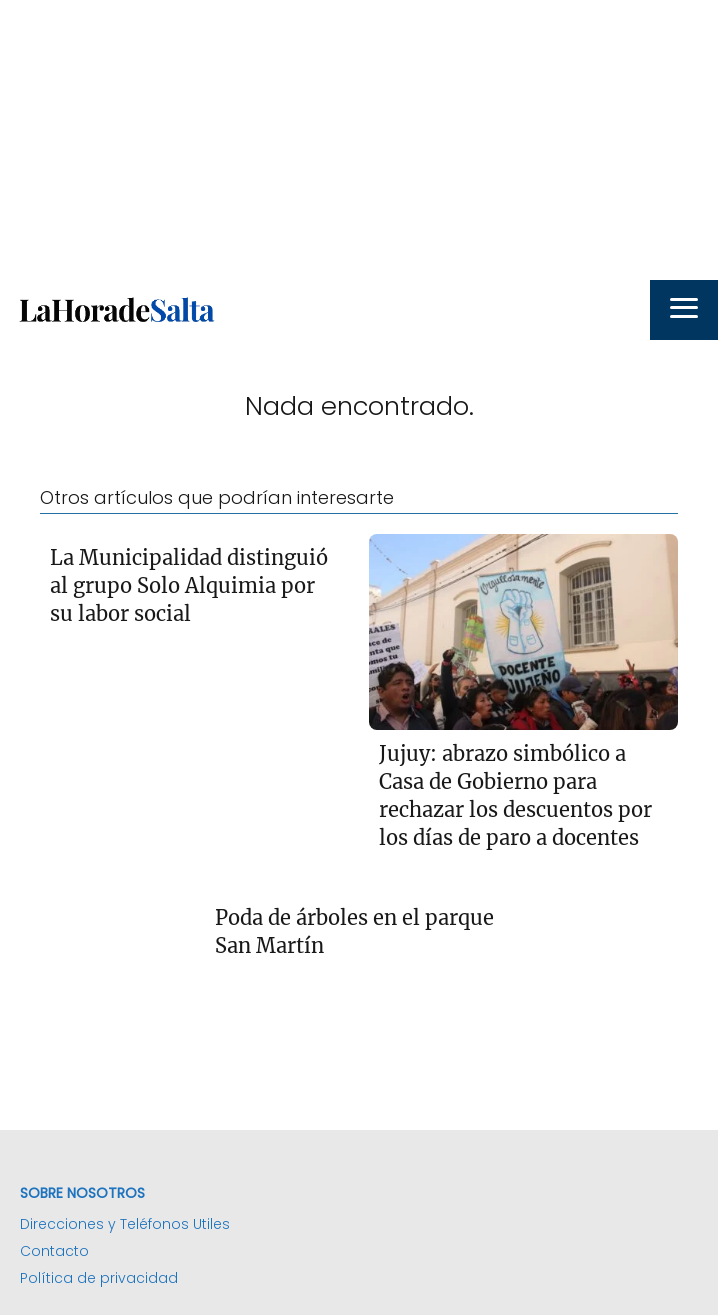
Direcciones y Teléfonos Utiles (125, 1224)
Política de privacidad (99, 1278)
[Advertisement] (359, 140)
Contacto (54, 1251)
